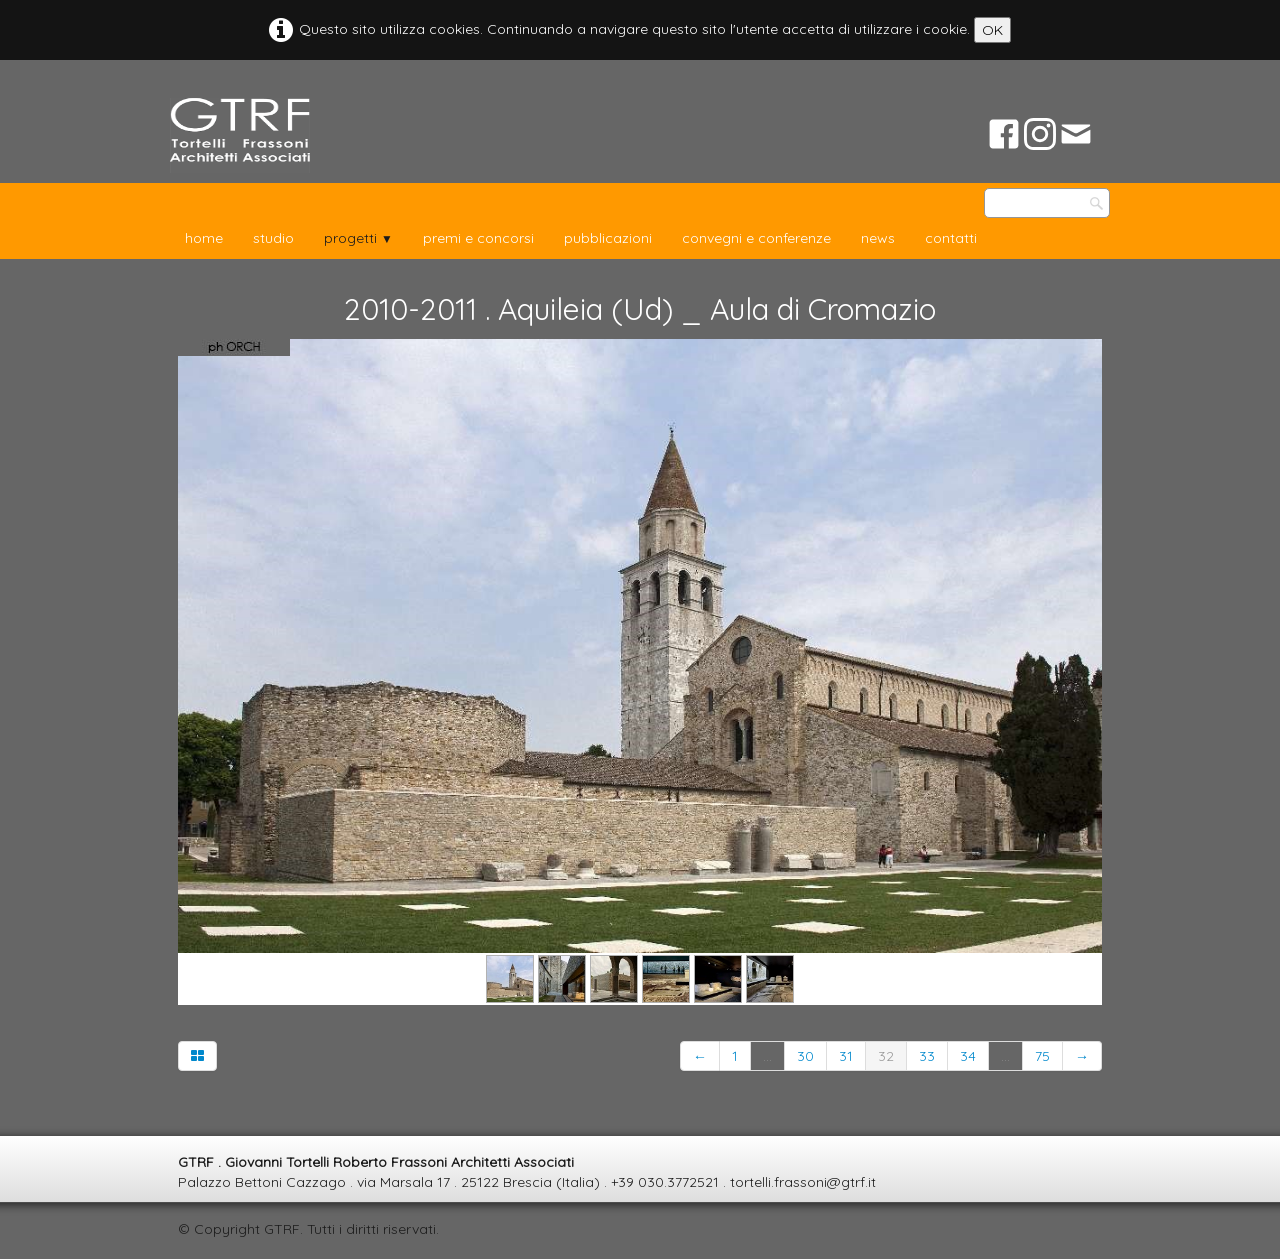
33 (927, 1056)
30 (805, 1056)
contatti (951, 238)
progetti (358, 238)
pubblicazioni (608, 238)
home (204, 238)
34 (968, 1056)
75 (1042, 1056)
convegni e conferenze (756, 238)
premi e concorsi (478, 238)
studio (273, 238)
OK (992, 30)
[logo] (240, 135)
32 (886, 1056)
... (767, 1056)
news (878, 238)
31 (846, 1056)
